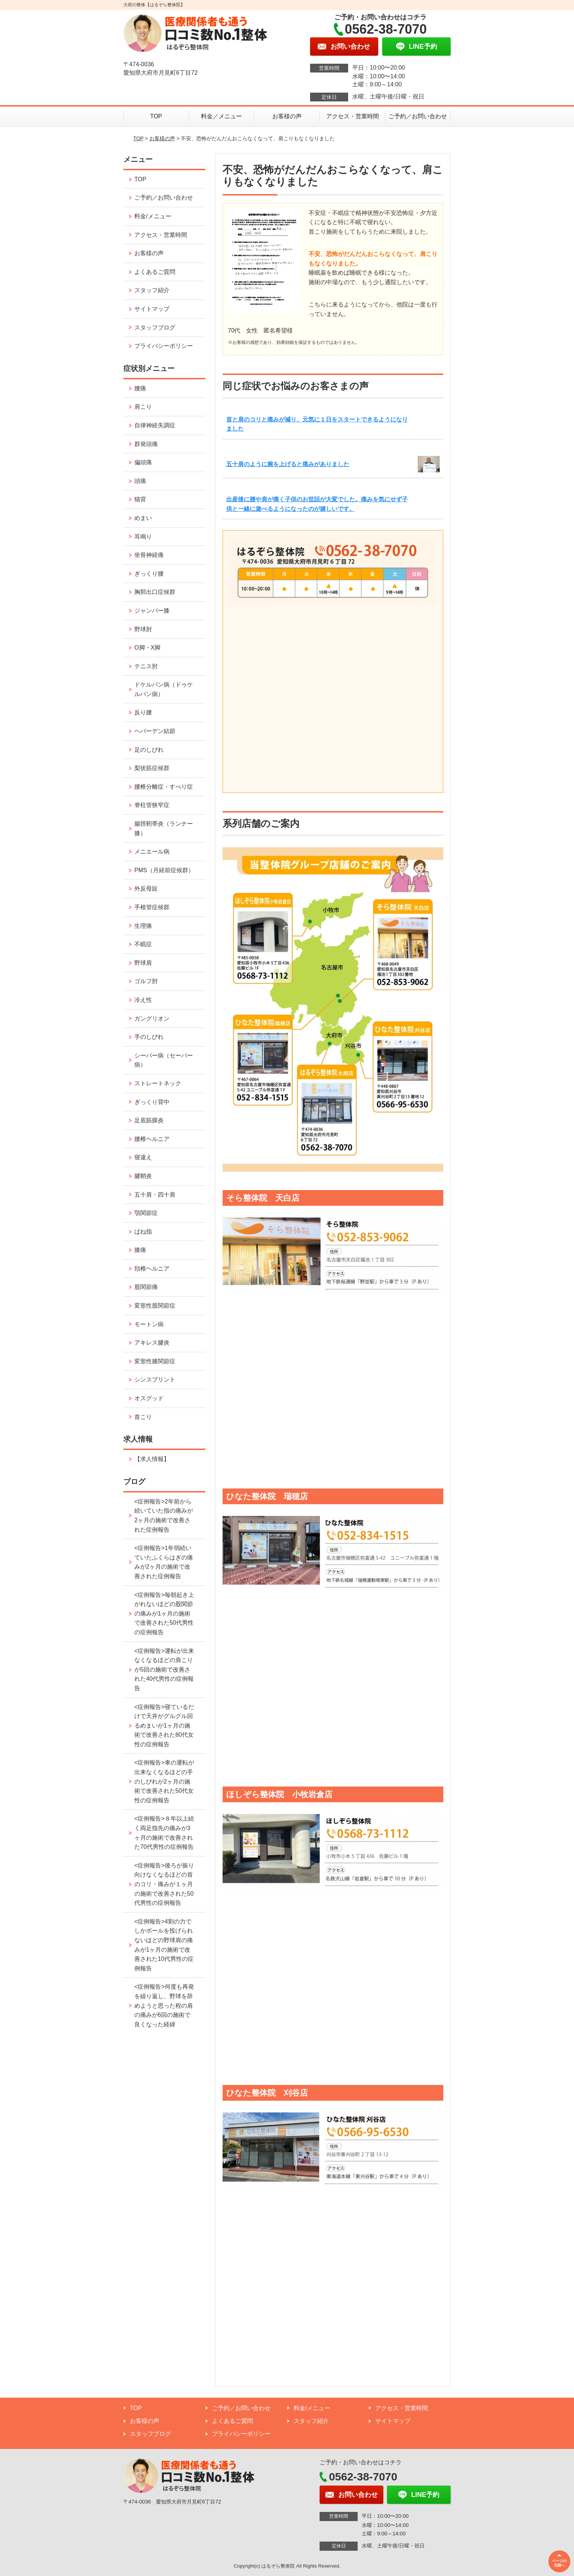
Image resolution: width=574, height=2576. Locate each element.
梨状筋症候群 (151, 768)
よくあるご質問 (154, 272)
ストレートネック (157, 1083)
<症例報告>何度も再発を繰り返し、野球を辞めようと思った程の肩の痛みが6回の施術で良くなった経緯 (164, 2005)
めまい (143, 518)
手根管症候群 (151, 907)
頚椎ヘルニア (151, 1268)
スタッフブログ (154, 327)
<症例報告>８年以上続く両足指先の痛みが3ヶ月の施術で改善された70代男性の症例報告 (164, 1832)
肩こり (143, 407)
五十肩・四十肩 (154, 1195)
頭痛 (140, 481)
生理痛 (143, 926)
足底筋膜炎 (149, 1120)
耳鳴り (143, 537)
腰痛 (140, 388)
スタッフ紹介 (151, 290)
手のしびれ (149, 1037)
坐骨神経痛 (149, 555)
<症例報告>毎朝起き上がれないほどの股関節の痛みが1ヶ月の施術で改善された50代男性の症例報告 (164, 1613)
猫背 (140, 499)
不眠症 (143, 944)
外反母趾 (146, 888)
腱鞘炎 (143, 1176)
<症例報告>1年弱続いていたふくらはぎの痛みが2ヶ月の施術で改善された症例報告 (163, 1562)
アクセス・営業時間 (352, 116)
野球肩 (143, 963)
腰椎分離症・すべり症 (163, 787)
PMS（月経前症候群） (164, 870)
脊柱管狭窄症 (151, 805)
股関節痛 (146, 1287)
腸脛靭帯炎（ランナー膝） (163, 828)
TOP (156, 116)
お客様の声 (287, 116)
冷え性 (143, 1000)
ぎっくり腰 (149, 573)
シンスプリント (154, 1379)
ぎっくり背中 (151, 1102)
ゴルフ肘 (146, 981)
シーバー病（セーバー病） (163, 1060)
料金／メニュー (221, 116)
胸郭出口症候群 (154, 592)
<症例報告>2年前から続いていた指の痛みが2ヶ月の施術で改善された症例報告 (163, 1515)
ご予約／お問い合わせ (417, 116)
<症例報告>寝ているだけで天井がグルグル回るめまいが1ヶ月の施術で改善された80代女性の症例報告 (164, 1725)
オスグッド (149, 1398)
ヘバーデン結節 (154, 731)
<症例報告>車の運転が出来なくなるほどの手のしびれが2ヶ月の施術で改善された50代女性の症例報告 (164, 1781)
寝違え (143, 1157)
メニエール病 (151, 851)
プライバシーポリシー (163, 346)
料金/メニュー (152, 216)
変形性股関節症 (154, 1305)
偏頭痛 (143, 462)
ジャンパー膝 (151, 610)
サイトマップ (151, 309)
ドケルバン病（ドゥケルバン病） (163, 689)
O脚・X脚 (147, 647)
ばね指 (143, 1231)
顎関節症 (146, 1213)
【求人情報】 (151, 1459)
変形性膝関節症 (154, 1361)
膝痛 (140, 1250)
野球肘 (143, 629)
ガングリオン (151, 1018)
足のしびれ (149, 750)
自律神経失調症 (154, 425)
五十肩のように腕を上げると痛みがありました (287, 464)
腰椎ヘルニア (151, 1139)
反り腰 (143, 712)
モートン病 (149, 1324)
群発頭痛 (146, 444)
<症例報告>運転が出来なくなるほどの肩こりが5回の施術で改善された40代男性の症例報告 (164, 1669)
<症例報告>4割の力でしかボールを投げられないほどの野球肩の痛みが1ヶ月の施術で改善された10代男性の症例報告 (164, 1944)
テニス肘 (146, 666)
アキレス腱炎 (151, 1342)
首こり (143, 1417)
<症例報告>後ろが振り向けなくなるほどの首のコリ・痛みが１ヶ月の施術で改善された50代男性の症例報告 (164, 1884)
